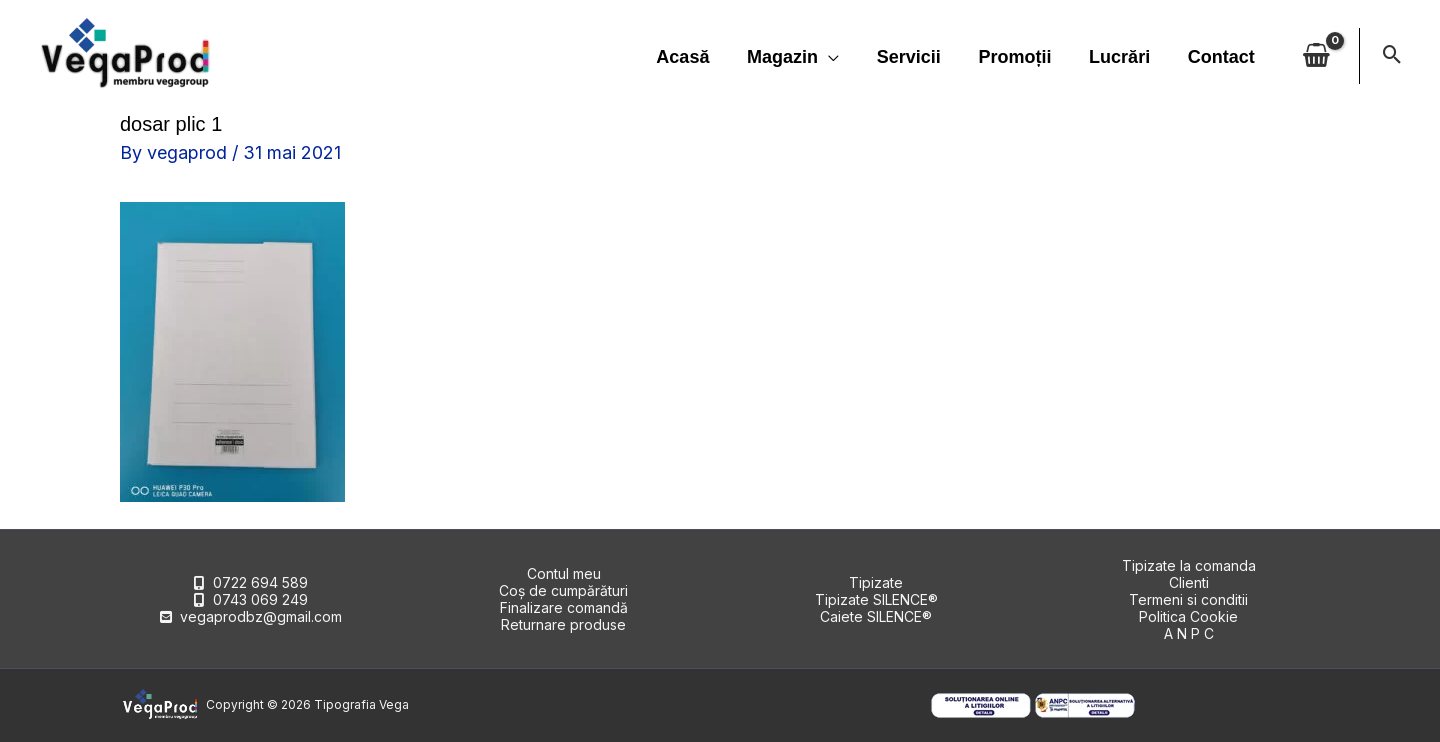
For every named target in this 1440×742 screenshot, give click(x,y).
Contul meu (564, 573)
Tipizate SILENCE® (876, 599)
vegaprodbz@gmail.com (261, 616)
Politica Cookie (1188, 616)
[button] (1392, 56)
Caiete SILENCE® (876, 616)
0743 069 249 (260, 599)
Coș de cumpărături (563, 590)
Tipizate (876, 582)
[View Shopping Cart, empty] (1316, 56)
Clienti (1189, 582)
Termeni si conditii (1188, 599)
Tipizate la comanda (1189, 565)
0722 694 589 (260, 582)
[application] (836, 57)
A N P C (1189, 633)
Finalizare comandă (564, 607)
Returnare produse (563, 624)
